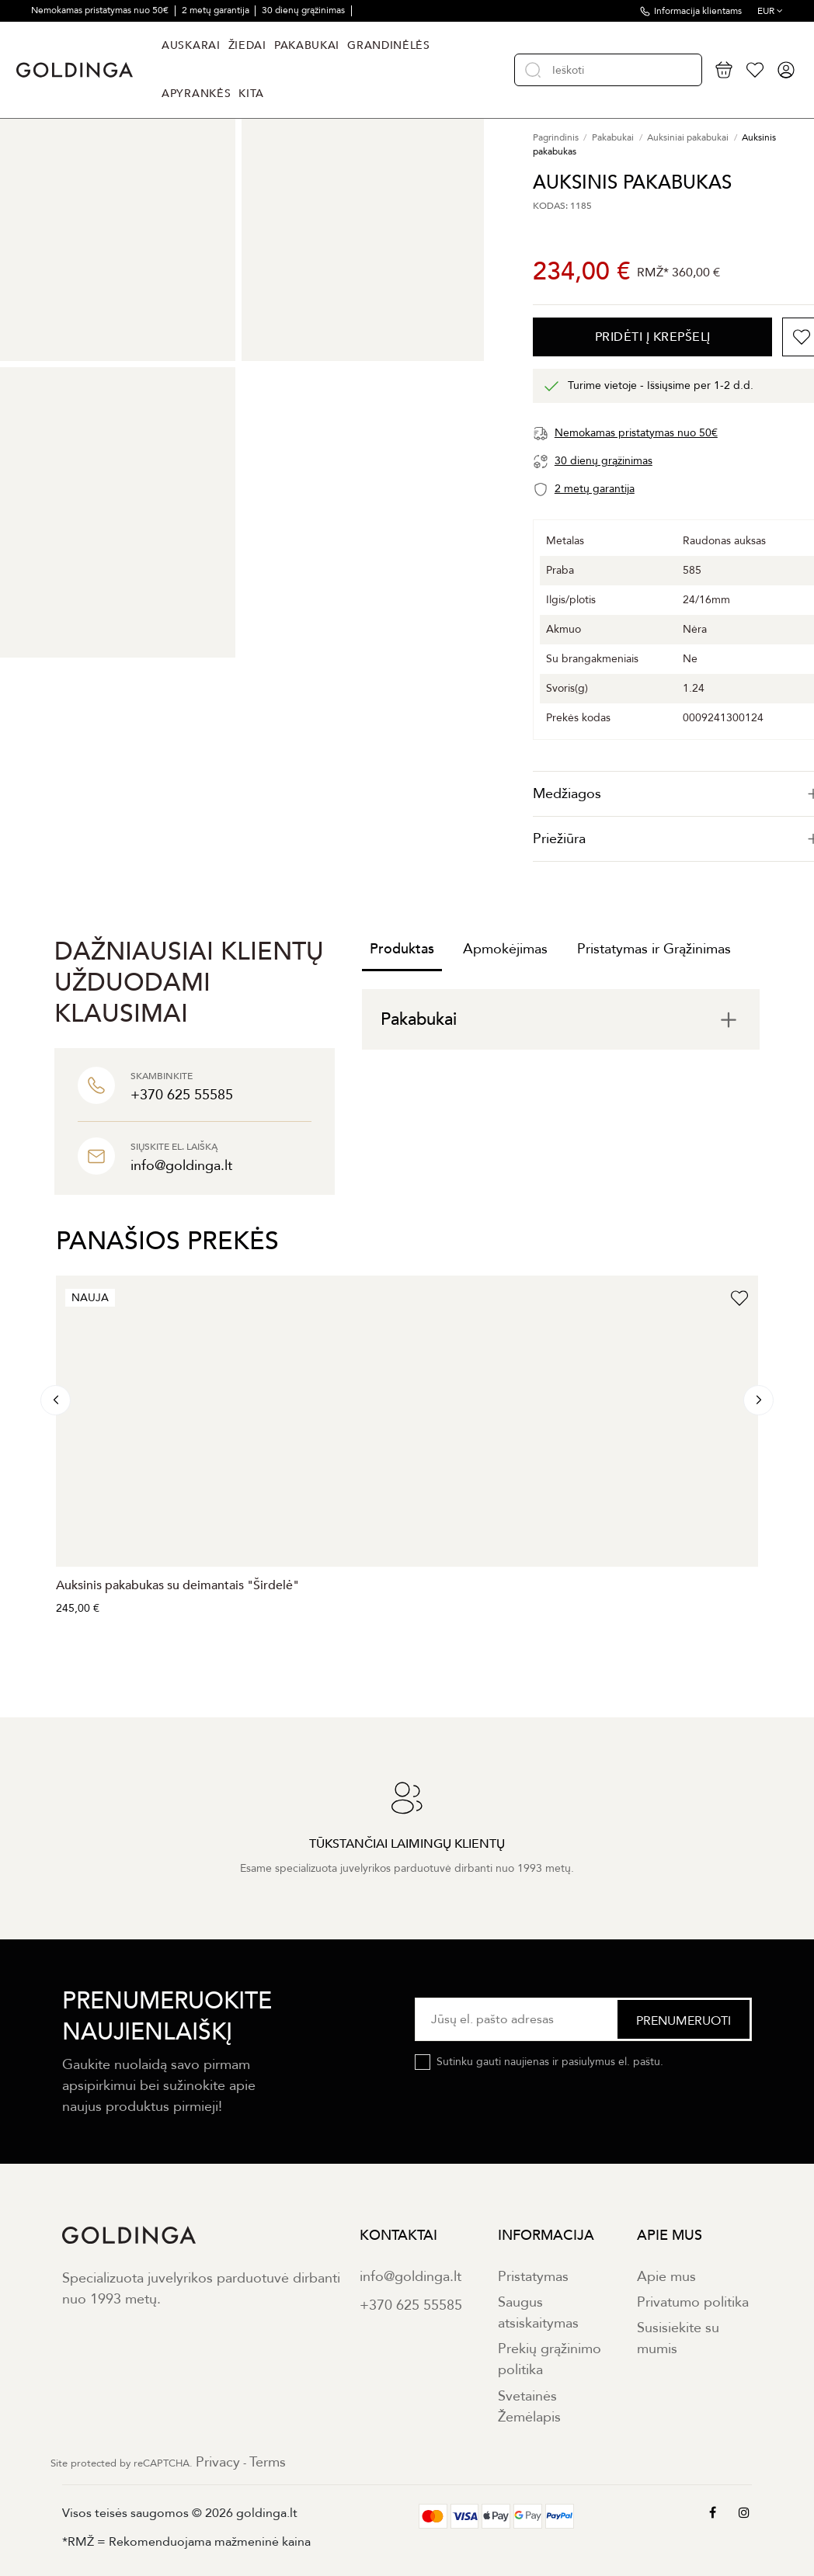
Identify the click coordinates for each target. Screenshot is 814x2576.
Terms (267, 2462)
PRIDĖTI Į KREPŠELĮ (653, 336)
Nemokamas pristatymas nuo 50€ (101, 10)
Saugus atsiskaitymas (538, 2313)
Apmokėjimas (505, 949)
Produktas (402, 949)
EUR (770, 11)
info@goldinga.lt (410, 2276)
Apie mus (666, 2276)
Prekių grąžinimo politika (549, 2359)
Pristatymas (533, 2276)
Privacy (218, 2462)
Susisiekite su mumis (678, 2338)
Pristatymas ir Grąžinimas (654, 949)
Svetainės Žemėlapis (529, 2407)
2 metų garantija (217, 10)
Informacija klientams (698, 11)
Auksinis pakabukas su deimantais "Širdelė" (177, 1585)
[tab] (561, 1019)
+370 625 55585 (411, 2305)
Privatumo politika (693, 2302)
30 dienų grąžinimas (304, 10)
